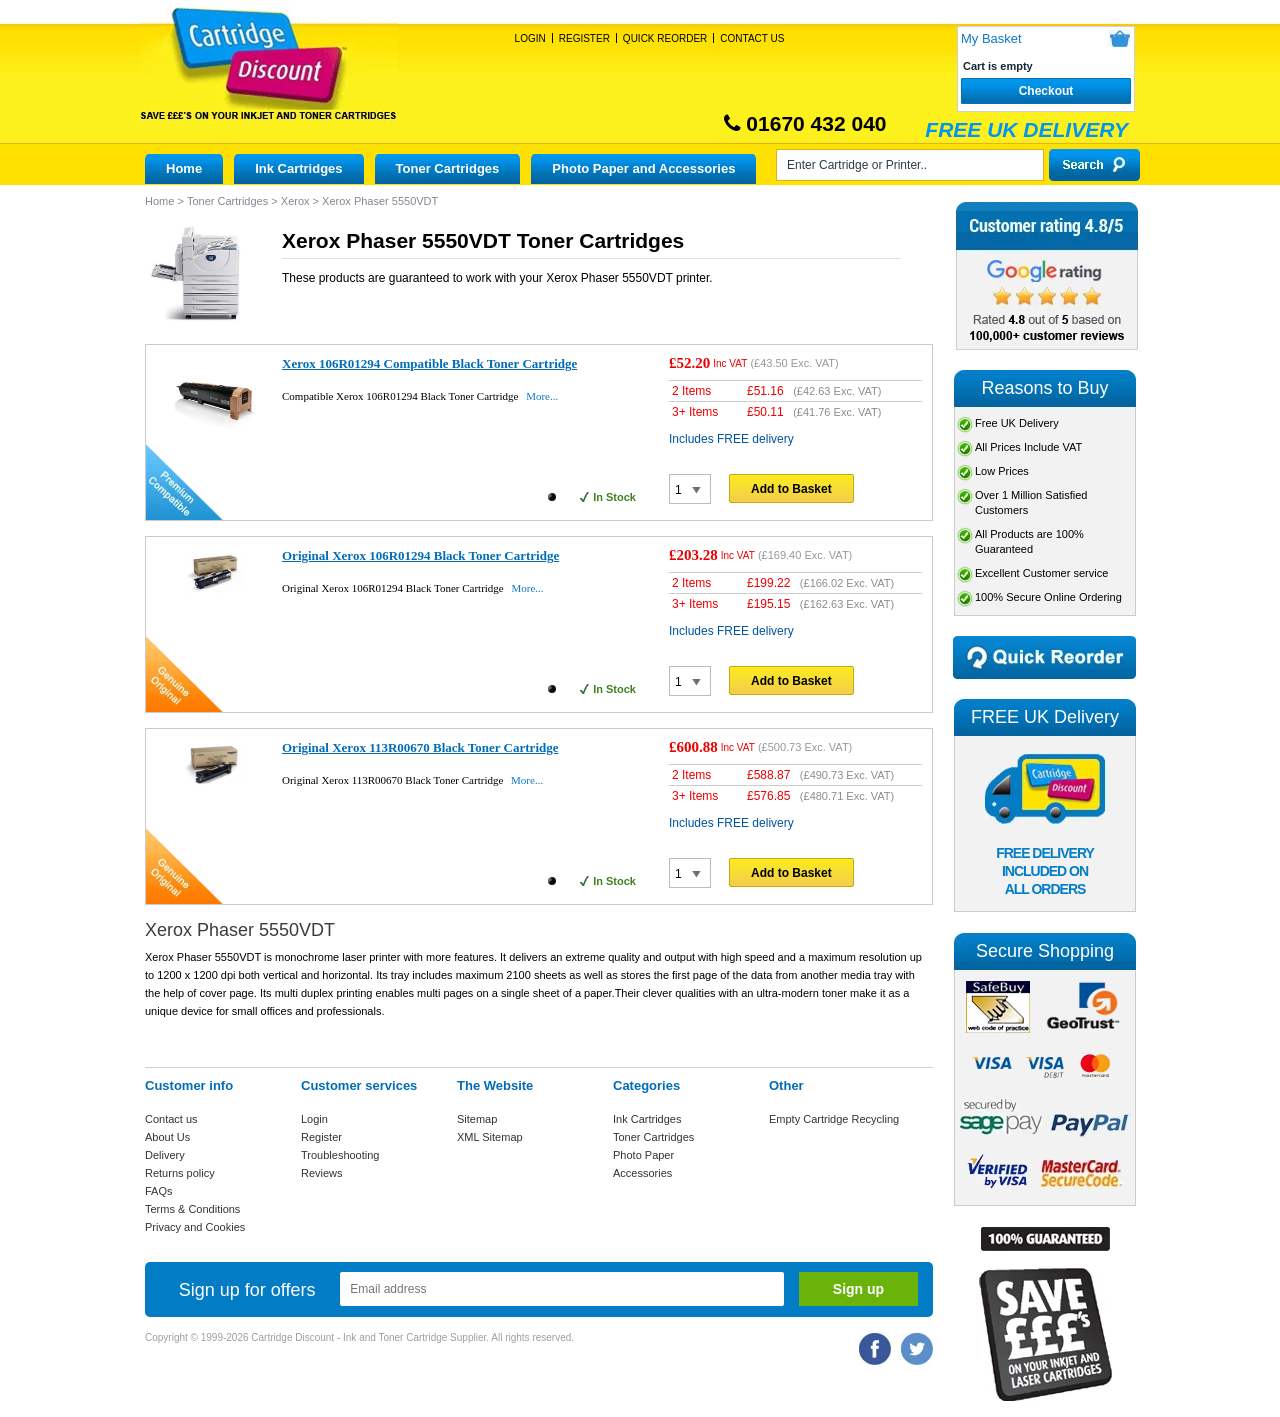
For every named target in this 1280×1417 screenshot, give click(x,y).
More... (542, 396)
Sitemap (477, 1119)
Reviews (322, 1173)
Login (530, 38)
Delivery (165, 1155)
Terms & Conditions (192, 1209)
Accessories (642, 1173)
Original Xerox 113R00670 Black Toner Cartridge (420, 747)
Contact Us (752, 38)
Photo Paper (643, 1155)
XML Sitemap (490, 1137)
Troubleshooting (340, 1155)
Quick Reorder (665, 38)
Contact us (171, 1119)
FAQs (159, 1191)
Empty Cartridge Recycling (834, 1119)
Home (184, 168)
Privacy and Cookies (195, 1227)
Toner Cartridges (448, 168)
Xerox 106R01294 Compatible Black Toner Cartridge (429, 363)
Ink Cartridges (298, 168)
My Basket (991, 38)
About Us (167, 1137)
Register (584, 38)
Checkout (1046, 91)
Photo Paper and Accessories (643, 168)
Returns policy (180, 1173)
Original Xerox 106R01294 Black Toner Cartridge (420, 555)
